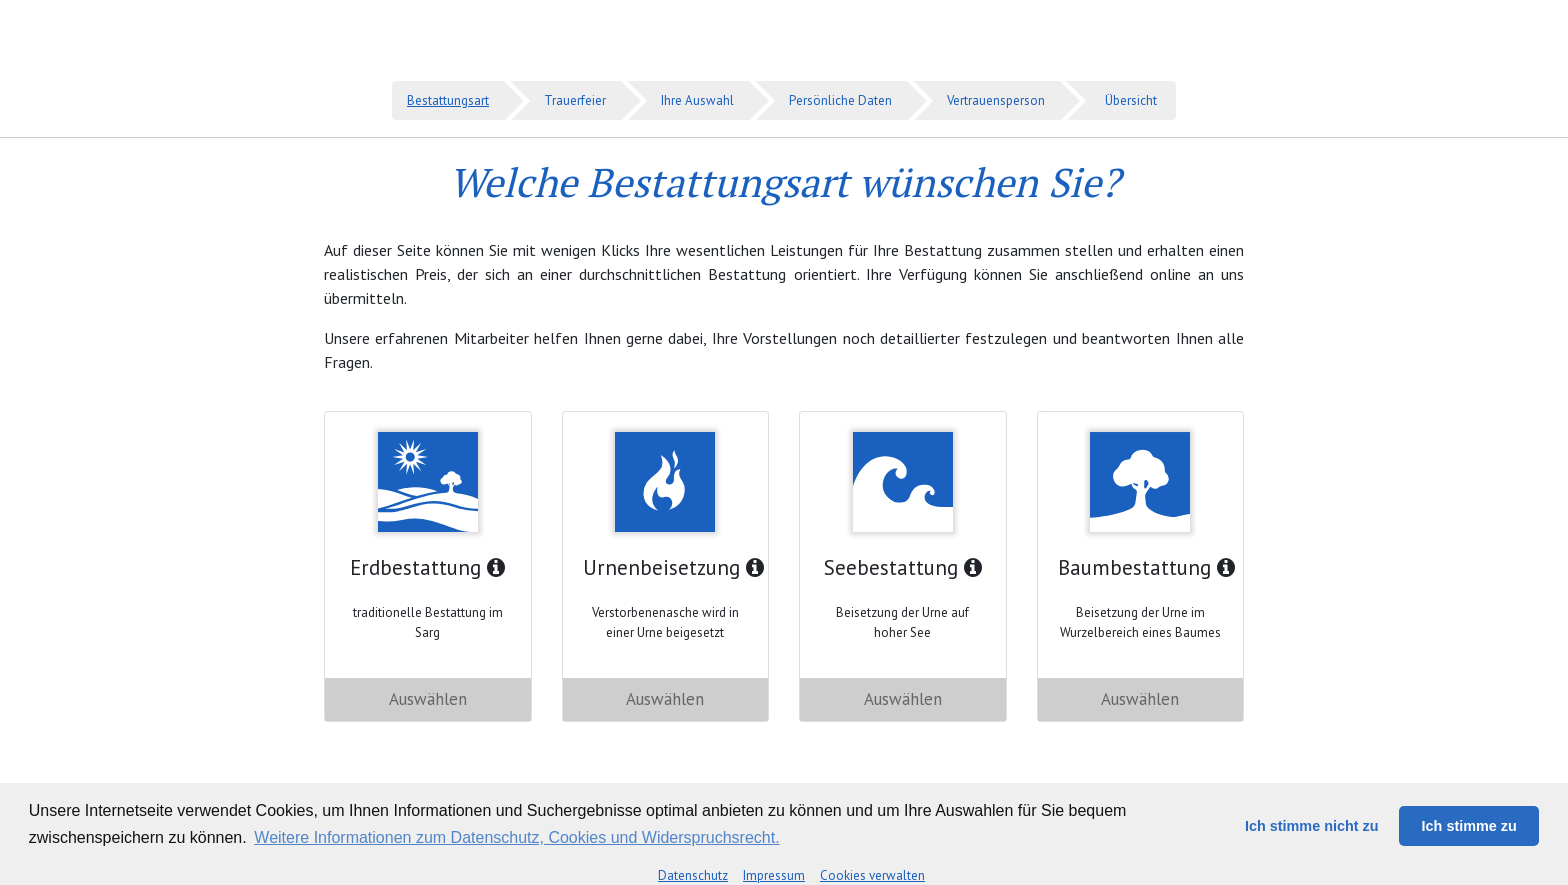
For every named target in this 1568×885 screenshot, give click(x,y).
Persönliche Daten (840, 100)
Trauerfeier (575, 100)
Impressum (774, 875)
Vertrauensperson (996, 100)
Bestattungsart (448, 100)
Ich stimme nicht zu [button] (1312, 826)
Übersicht (1131, 100)
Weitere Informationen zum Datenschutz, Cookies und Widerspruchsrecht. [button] (516, 837)
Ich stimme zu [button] (1469, 826)
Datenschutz (693, 875)
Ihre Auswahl (697, 100)
